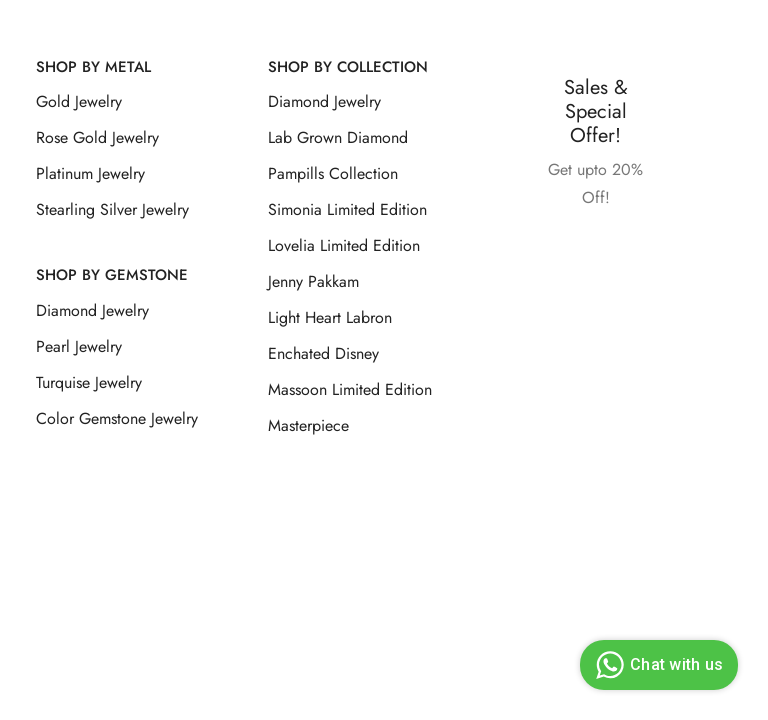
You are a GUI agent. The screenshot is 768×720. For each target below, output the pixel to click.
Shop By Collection (348, 67)
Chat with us (656, 665)
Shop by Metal (93, 67)
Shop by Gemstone (112, 275)
